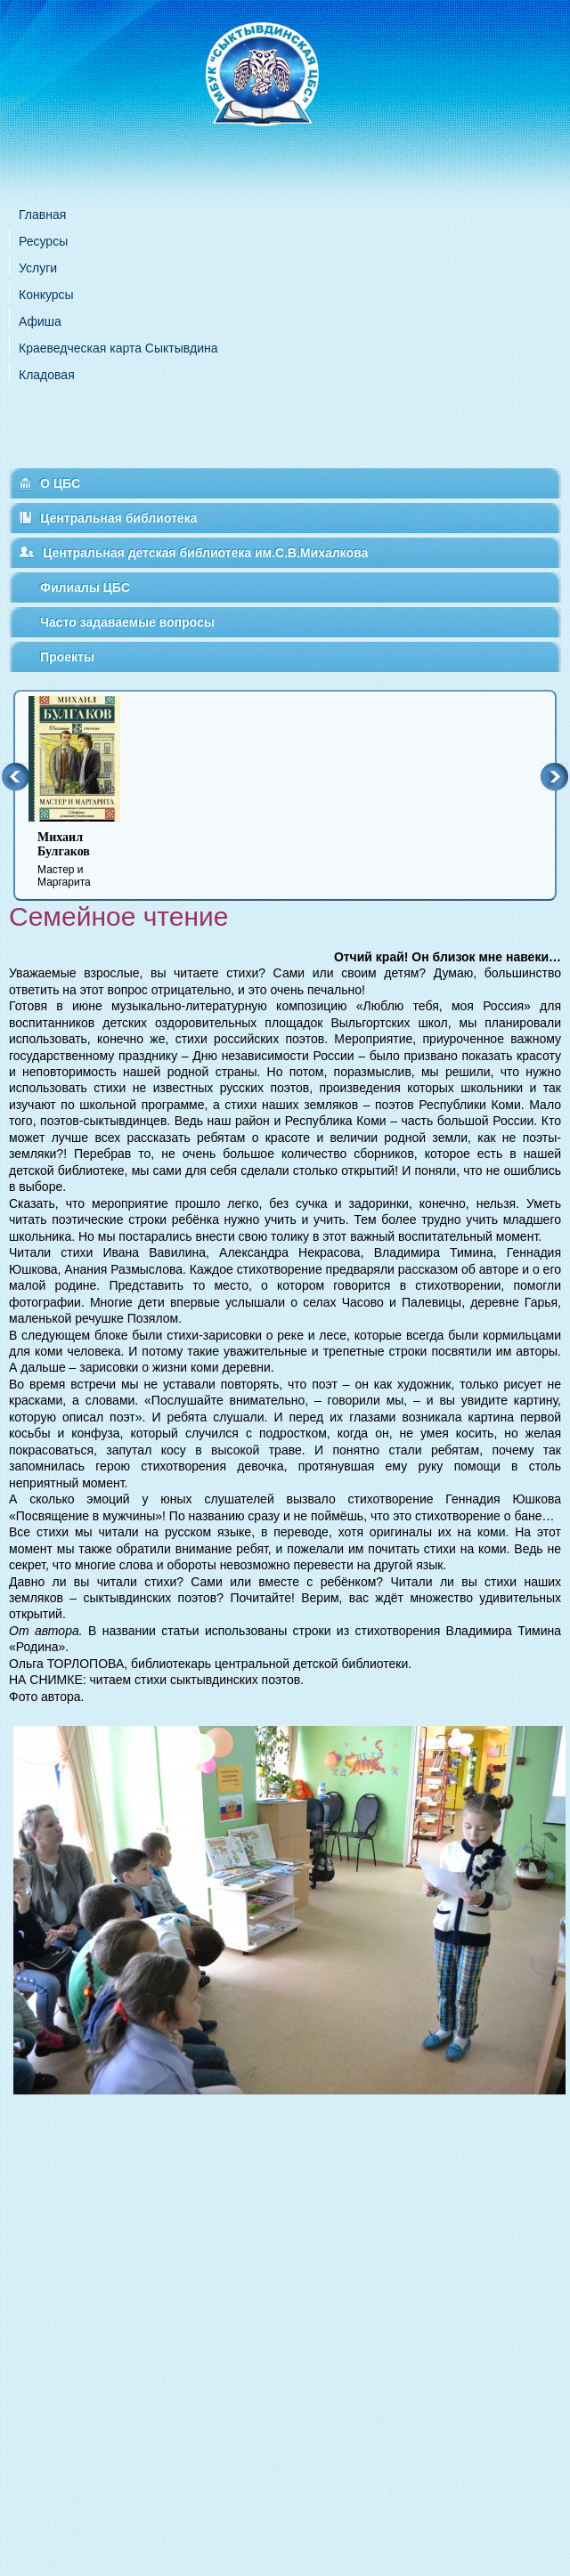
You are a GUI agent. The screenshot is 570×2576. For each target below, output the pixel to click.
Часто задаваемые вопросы (127, 622)
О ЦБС (60, 483)
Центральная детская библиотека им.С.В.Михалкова (205, 553)
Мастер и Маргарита (85, 859)
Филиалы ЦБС (85, 587)
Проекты (67, 657)
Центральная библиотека (118, 518)
